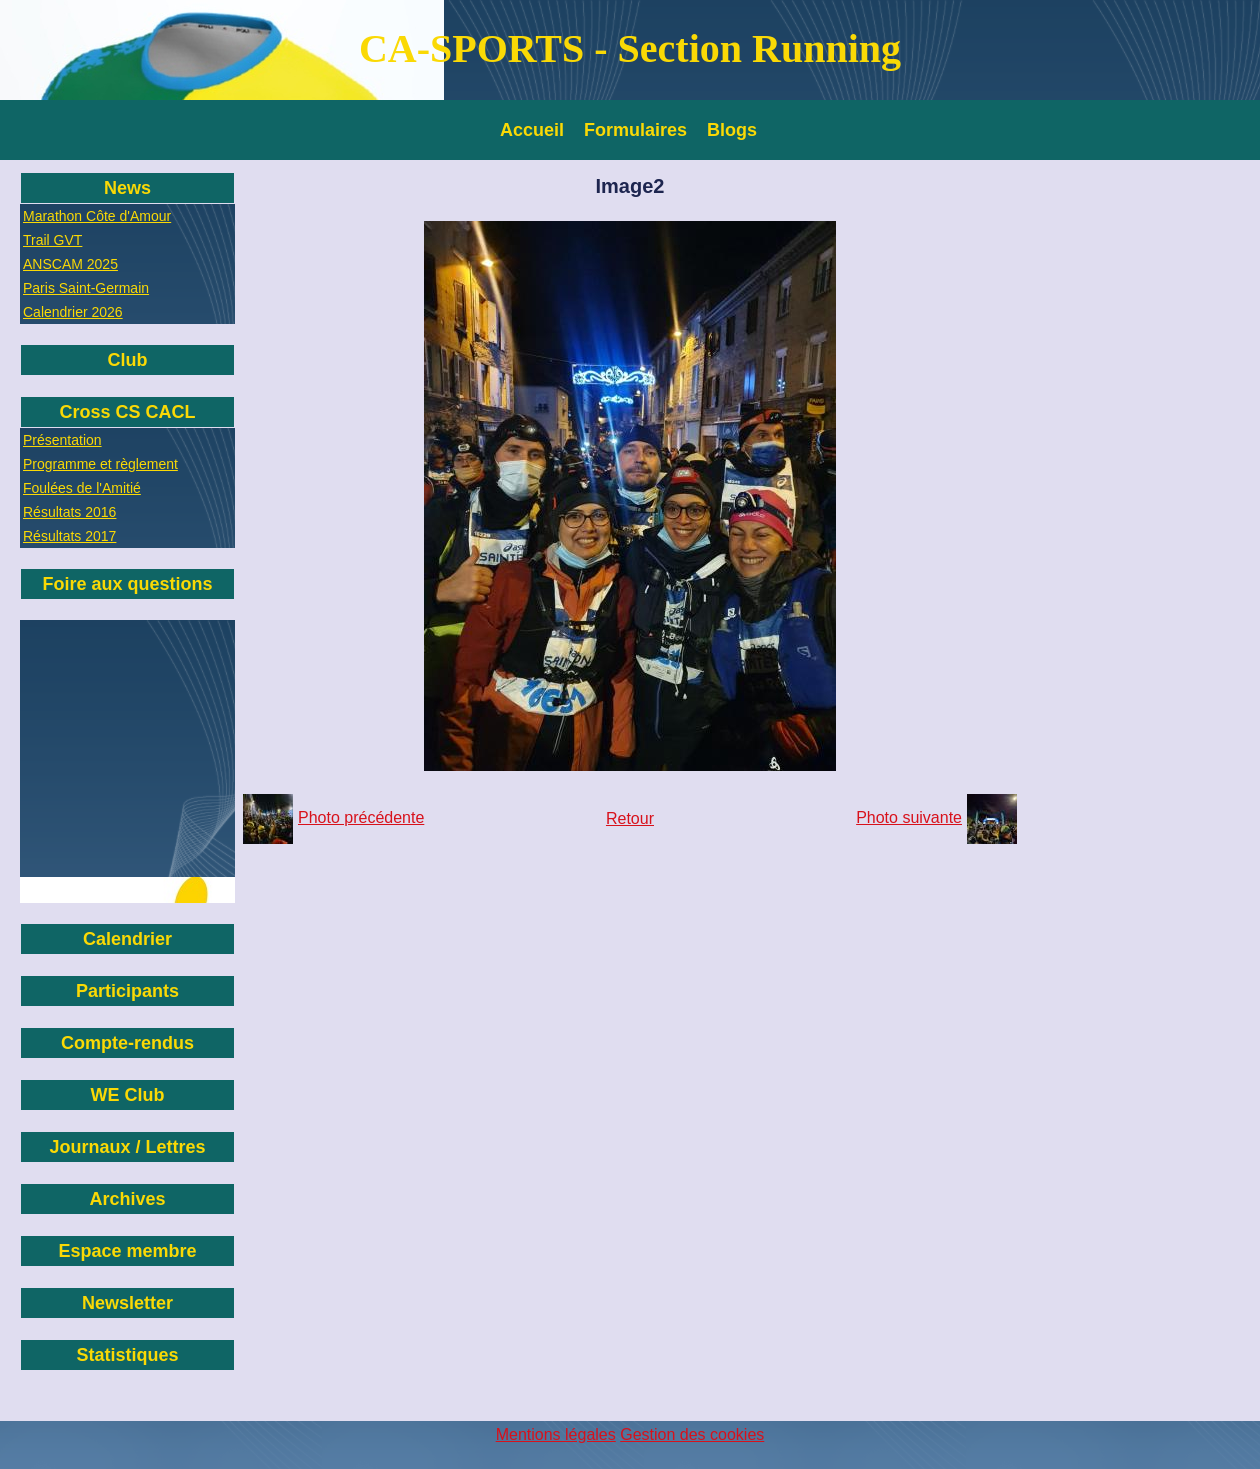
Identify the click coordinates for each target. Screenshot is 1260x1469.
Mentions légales (556, 1434)
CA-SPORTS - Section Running (630, 48)
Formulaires (635, 130)
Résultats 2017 (69, 536)
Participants (127, 991)
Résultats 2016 (69, 512)
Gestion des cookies (692, 1434)
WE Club (128, 1095)
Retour (630, 818)
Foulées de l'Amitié (82, 488)
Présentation (62, 440)
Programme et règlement (100, 464)
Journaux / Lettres (127, 1147)
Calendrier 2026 (73, 312)
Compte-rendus (127, 1043)
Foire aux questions (127, 584)
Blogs (732, 130)
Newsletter (127, 1303)
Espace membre (127, 1251)
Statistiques (127, 1355)
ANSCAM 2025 (70, 264)
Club (128, 360)
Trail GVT (52, 240)
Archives (127, 1199)
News (127, 188)
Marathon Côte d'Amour (97, 216)
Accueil (532, 130)
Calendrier (127, 939)
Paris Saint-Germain (86, 288)
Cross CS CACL (127, 412)
